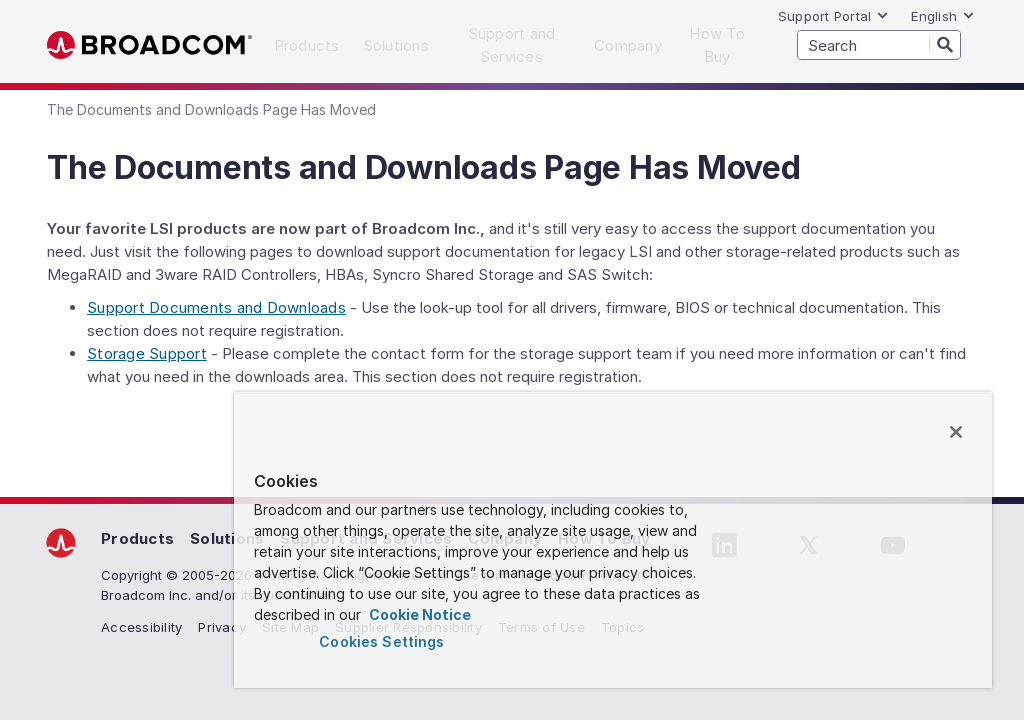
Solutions (227, 538)
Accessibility (141, 627)
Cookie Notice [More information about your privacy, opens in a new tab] (418, 614)
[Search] (945, 44)
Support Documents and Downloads (216, 307)
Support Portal (834, 16)
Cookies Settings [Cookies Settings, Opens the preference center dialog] (381, 641)
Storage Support (147, 353)
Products (137, 538)
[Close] (956, 432)
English (943, 16)
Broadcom (149, 45)
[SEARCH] (879, 45)
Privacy (222, 627)
